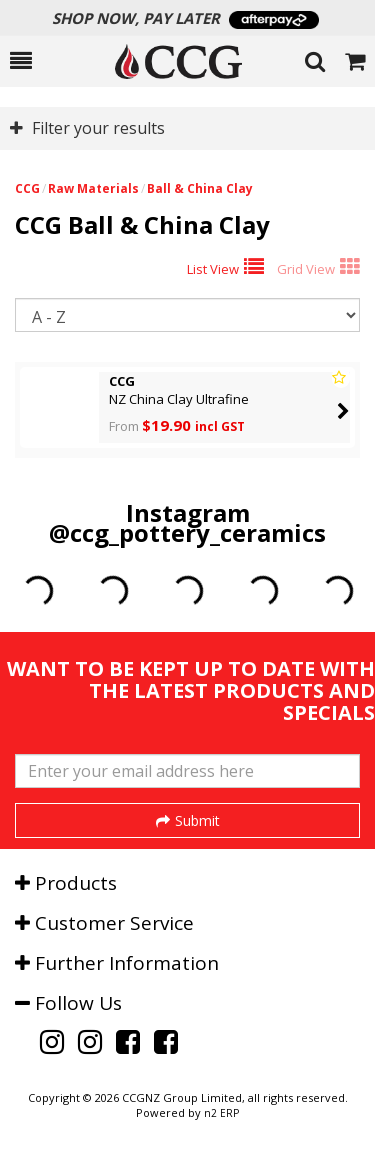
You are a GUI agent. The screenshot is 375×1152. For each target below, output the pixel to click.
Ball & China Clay (200, 188)
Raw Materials (93, 188)
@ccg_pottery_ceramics (187, 532)
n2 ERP (221, 1113)
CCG (27, 188)
